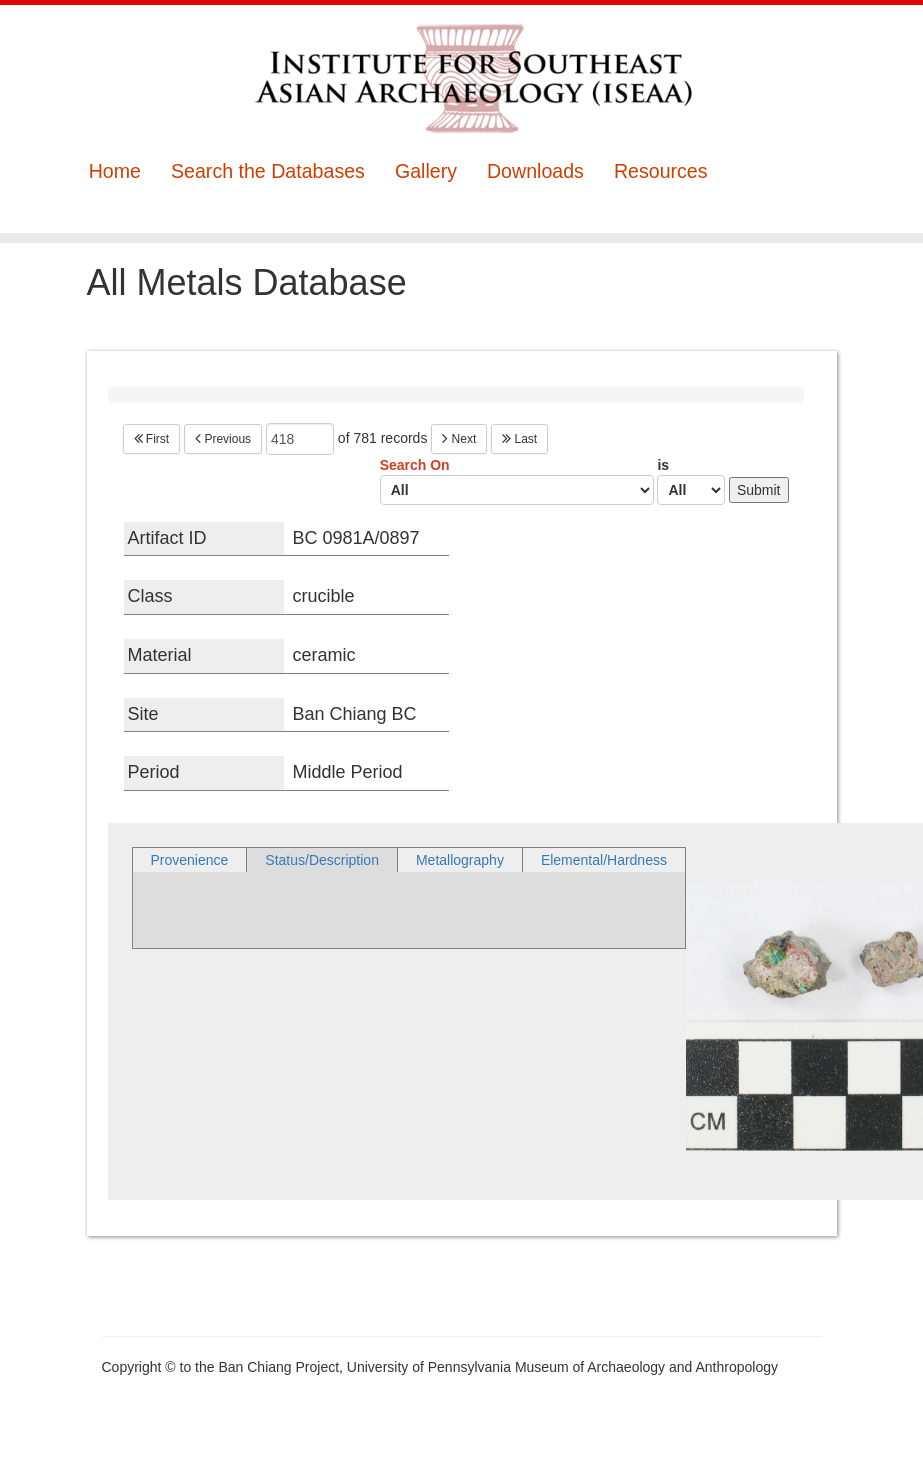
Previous (223, 439)
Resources (661, 171)
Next (459, 439)
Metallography (460, 860)
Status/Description (322, 860)
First (152, 439)
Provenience (190, 860)
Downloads (535, 171)
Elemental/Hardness (604, 860)
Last (519, 439)
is (691, 481)
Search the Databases (268, 171)
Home (115, 171)
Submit (759, 490)
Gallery (426, 171)
